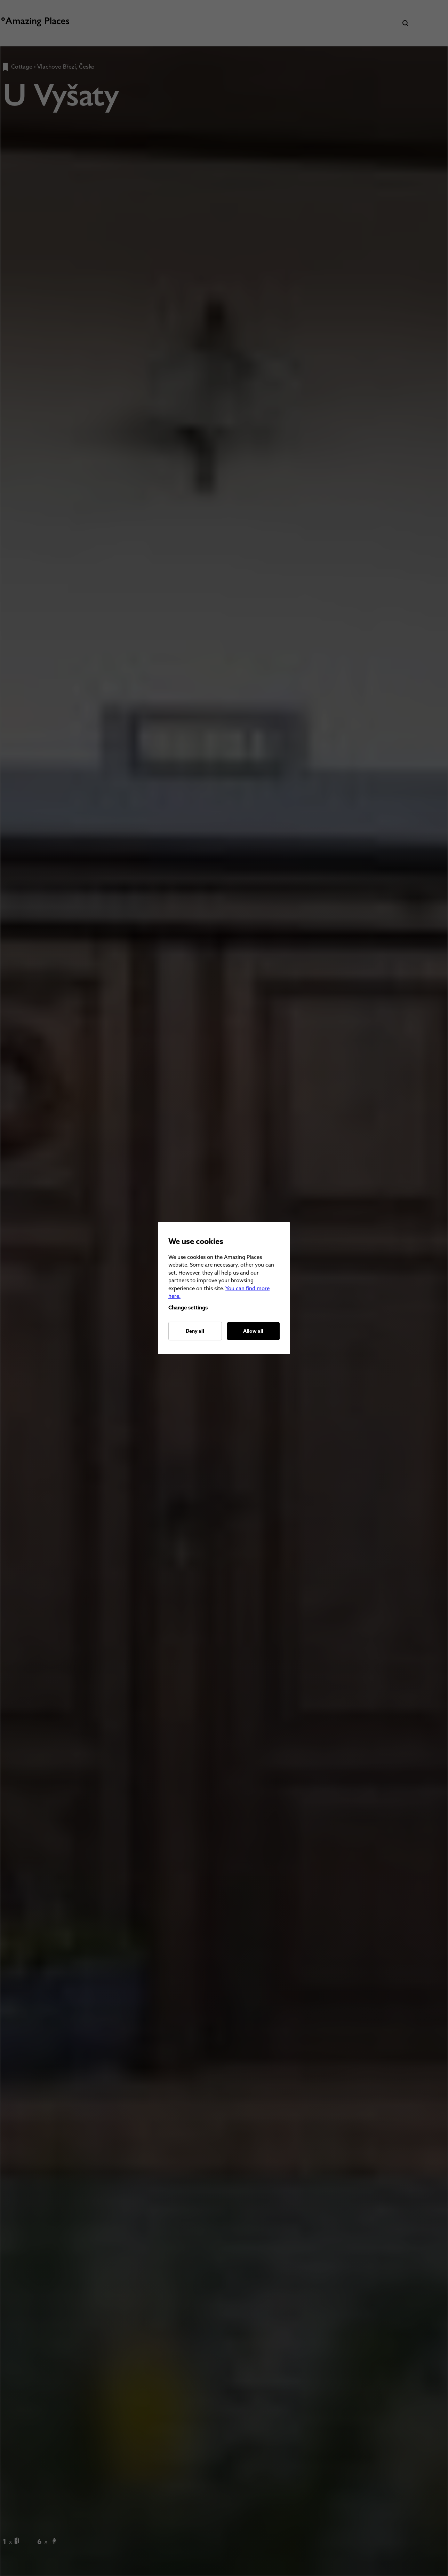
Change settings (188, 1307)
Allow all (253, 1331)
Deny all (195, 1331)
